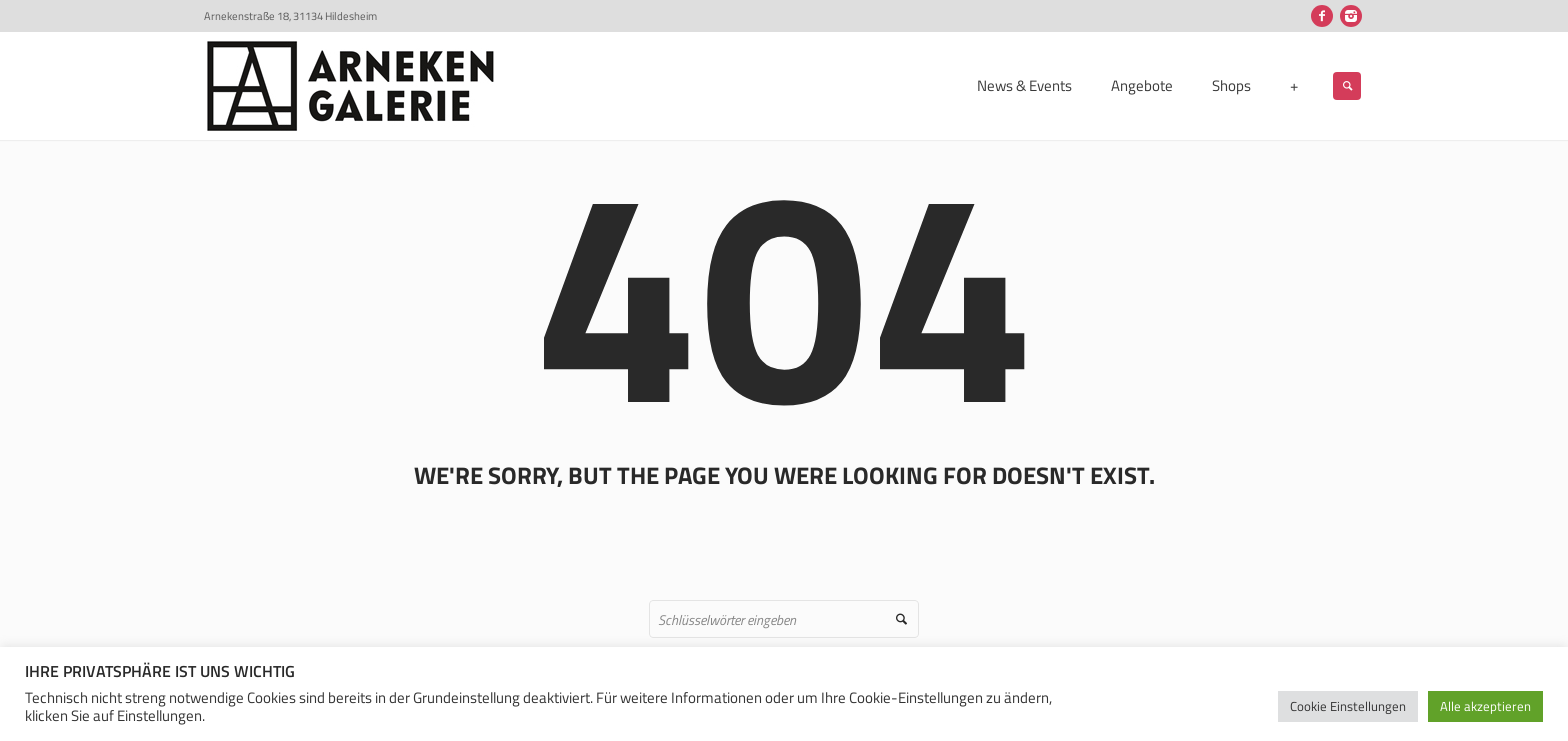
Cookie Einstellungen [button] (1348, 706)
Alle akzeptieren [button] (1485, 706)
